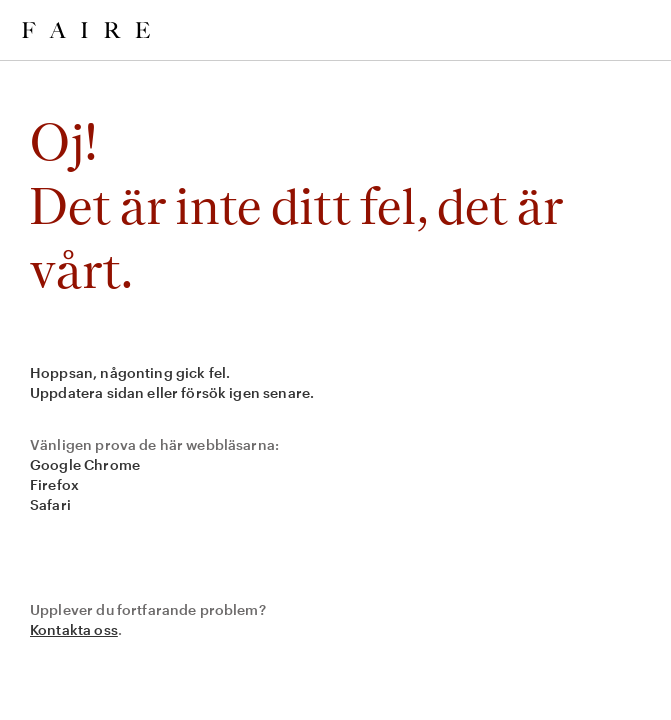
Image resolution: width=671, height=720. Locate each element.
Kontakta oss (74, 629)
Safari (50, 504)
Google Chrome (85, 464)
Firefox (54, 484)
